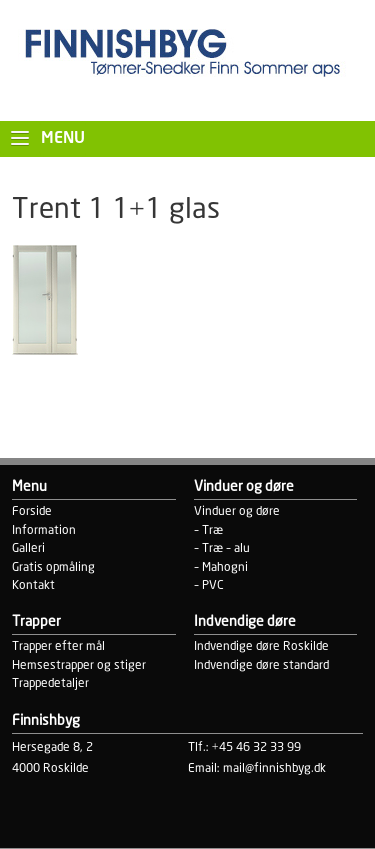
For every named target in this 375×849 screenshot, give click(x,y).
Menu (63, 138)
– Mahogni (221, 567)
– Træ (208, 530)
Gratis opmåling (53, 567)
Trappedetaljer (50, 683)
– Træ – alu (222, 548)
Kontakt (33, 585)
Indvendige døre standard (261, 665)
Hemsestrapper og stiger (79, 665)
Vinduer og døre (237, 511)
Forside (32, 511)
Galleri (28, 548)
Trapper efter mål (58, 646)
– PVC (209, 585)
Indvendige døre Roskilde (261, 646)
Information (44, 530)
